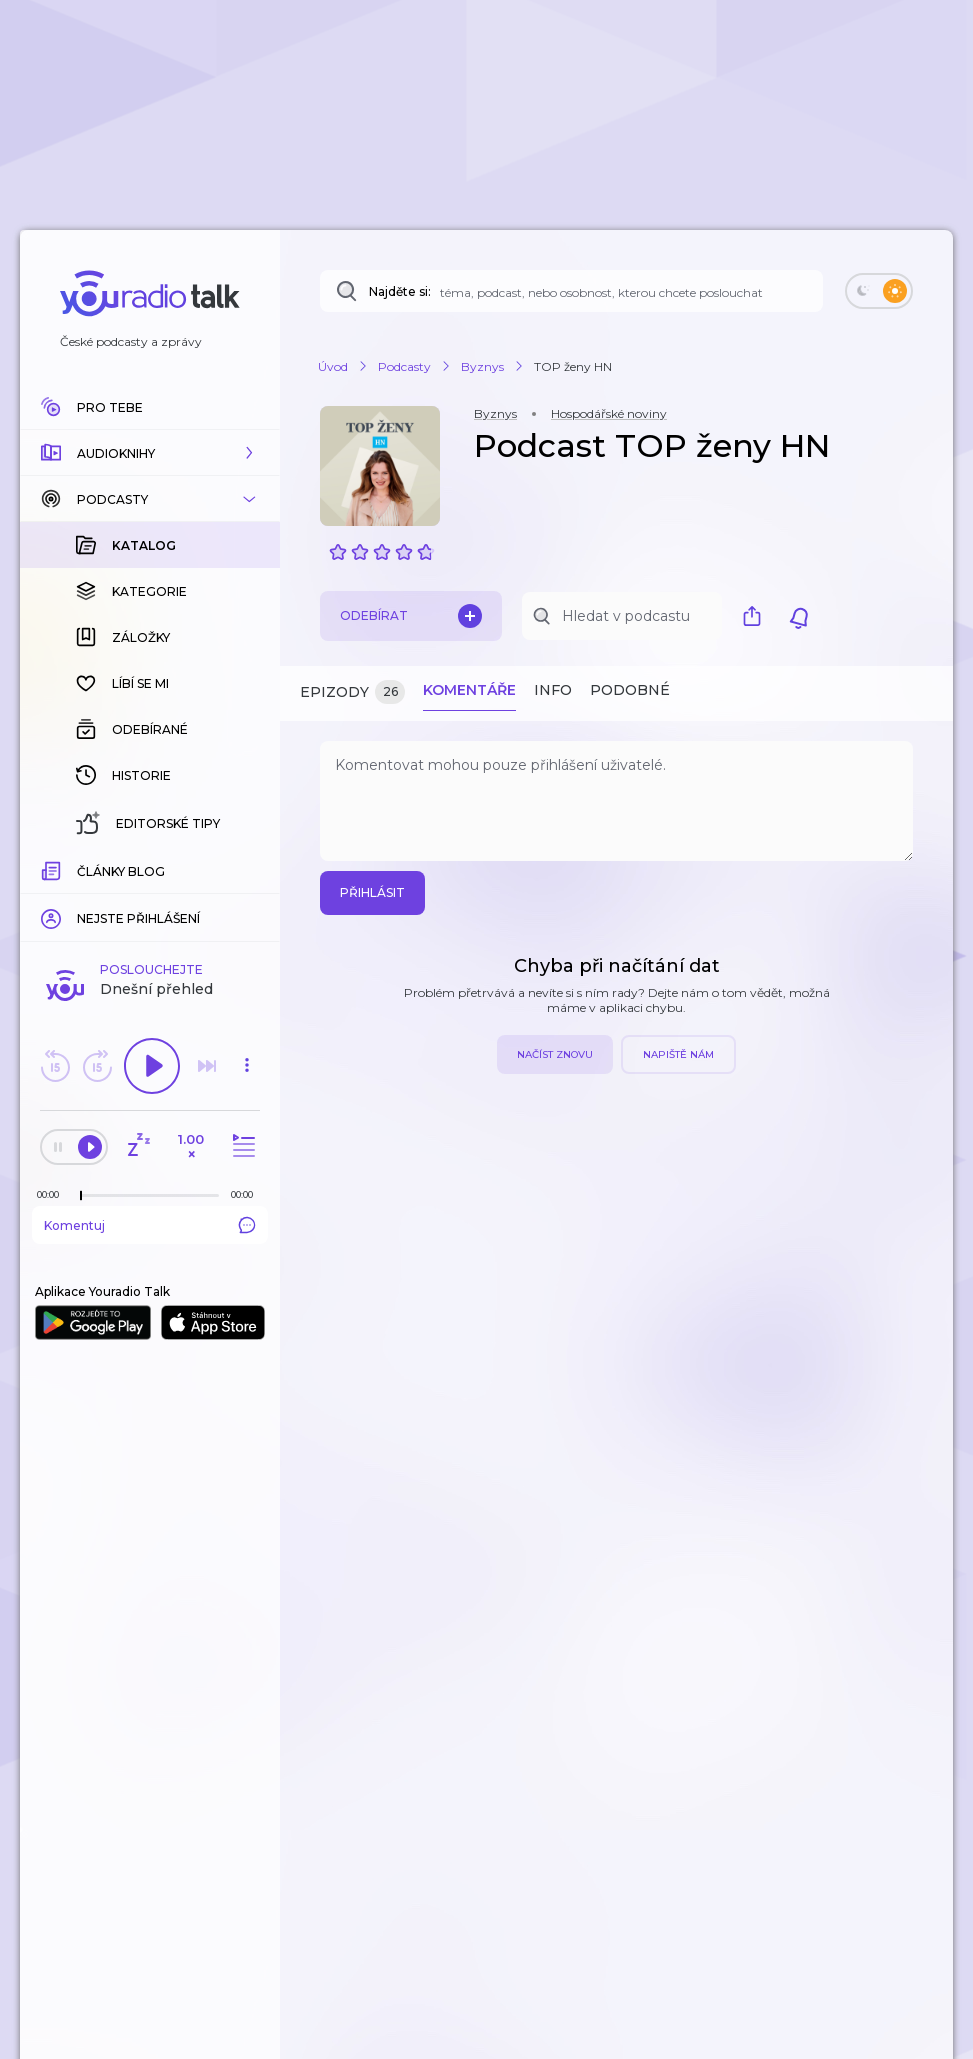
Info (553, 690)
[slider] (81, 1196)
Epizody (352, 692)
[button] (150, 453)
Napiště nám (678, 1054)
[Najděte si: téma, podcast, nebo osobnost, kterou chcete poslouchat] (571, 291)
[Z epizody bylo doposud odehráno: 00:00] (53, 1194)
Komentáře (469, 690)
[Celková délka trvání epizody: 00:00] (247, 1194)
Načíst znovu (555, 1054)
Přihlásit (372, 892)
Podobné (630, 690)
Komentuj (150, 1225)
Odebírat (411, 616)
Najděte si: (400, 291)
